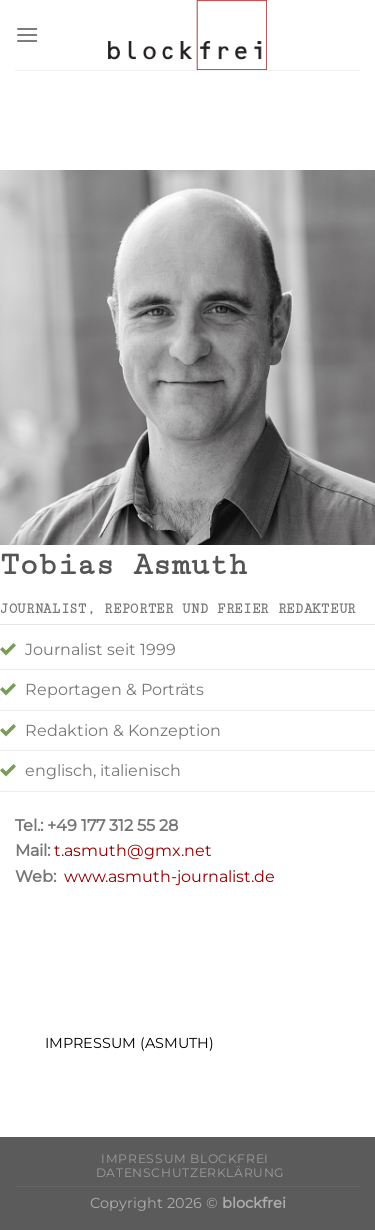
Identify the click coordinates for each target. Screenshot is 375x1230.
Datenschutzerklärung (190, 1172)
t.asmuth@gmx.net (131, 850)
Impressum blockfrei (185, 1158)
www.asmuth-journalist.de (169, 876)
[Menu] (27, 34)
